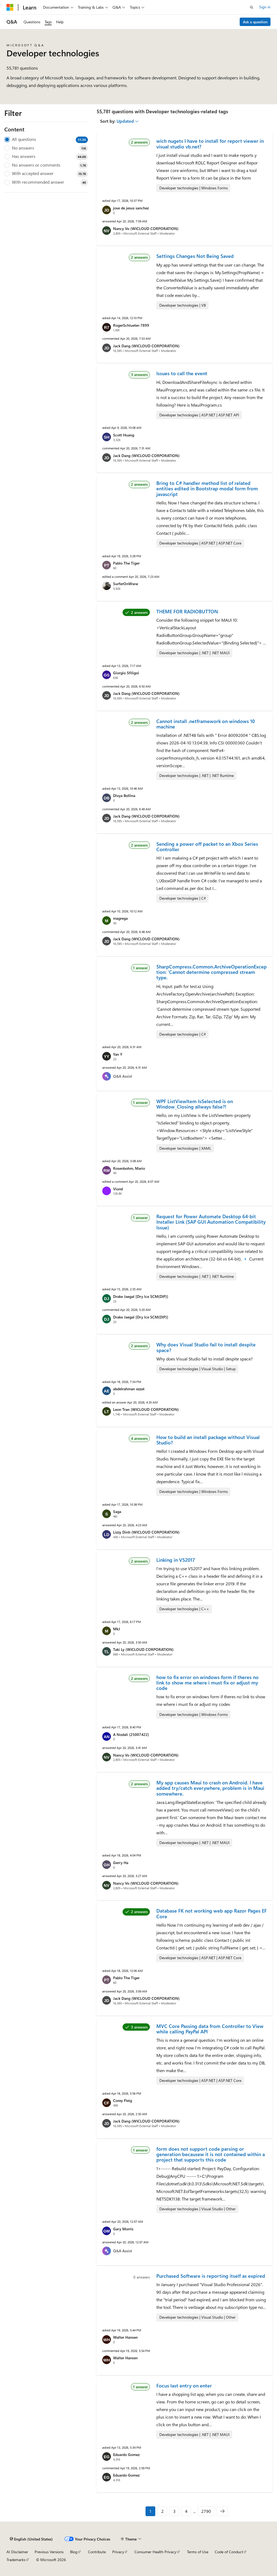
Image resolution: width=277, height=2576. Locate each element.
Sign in (265, 6)
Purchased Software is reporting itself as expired (210, 2276)
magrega (120, 918)
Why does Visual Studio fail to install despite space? (206, 1347)
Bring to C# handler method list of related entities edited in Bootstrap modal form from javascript (207, 488)
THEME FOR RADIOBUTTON (187, 611)
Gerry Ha (120, 1862)
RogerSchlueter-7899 (131, 325)
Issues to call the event (181, 373)
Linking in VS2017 (175, 1560)
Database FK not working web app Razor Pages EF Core (211, 1913)
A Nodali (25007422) (131, 1734)
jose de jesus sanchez (131, 207)
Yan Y (117, 1054)
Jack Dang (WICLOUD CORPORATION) (146, 345)
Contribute (97, 2551)
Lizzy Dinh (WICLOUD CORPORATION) (146, 1532)
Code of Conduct (229, 2551)
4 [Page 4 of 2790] (186, 2511)
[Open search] (251, 7)
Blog (73, 2551)
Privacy (118, 2551)
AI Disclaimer (17, 2551)
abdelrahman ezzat (128, 1388)
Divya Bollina (124, 795)
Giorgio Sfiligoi (126, 672)
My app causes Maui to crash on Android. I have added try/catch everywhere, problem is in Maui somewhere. (210, 1788)
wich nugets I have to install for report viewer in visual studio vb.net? (210, 144)
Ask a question (255, 21)
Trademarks (15, 2559)
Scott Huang (123, 435)
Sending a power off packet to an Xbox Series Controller (207, 847)
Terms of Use (197, 2551)
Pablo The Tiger (126, 563)
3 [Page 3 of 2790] (174, 2511)
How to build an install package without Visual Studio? (208, 1440)
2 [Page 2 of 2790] (162, 2511)
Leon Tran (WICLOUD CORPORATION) (146, 1409)
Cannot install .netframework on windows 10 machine (205, 724)
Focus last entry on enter (184, 2385)
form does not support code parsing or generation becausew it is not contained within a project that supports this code (210, 2154)
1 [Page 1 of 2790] (150, 2511)
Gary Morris (123, 2228)
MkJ (116, 1628)
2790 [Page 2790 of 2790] (206, 2511)
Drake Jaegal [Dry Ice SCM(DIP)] (140, 1296)
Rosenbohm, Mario (129, 1168)
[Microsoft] (10, 7)
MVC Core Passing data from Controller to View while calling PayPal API (209, 2029)
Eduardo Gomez (126, 2454)
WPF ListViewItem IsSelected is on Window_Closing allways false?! (194, 1104)
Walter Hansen (125, 2337)
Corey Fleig (122, 2100)
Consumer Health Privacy (155, 2551)
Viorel (118, 1188)
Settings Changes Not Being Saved (195, 256)
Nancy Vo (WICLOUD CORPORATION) (146, 228)
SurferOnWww (125, 583)
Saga (117, 1511)
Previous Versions (49, 2551)
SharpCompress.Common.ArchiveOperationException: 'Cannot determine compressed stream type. (211, 972)
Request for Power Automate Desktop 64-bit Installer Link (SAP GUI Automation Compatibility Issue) (211, 1222)
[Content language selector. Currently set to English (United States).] (31, 2539)
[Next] (222, 2511)
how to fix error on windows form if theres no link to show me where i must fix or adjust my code (207, 1683)
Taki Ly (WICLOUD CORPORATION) (143, 1649)
